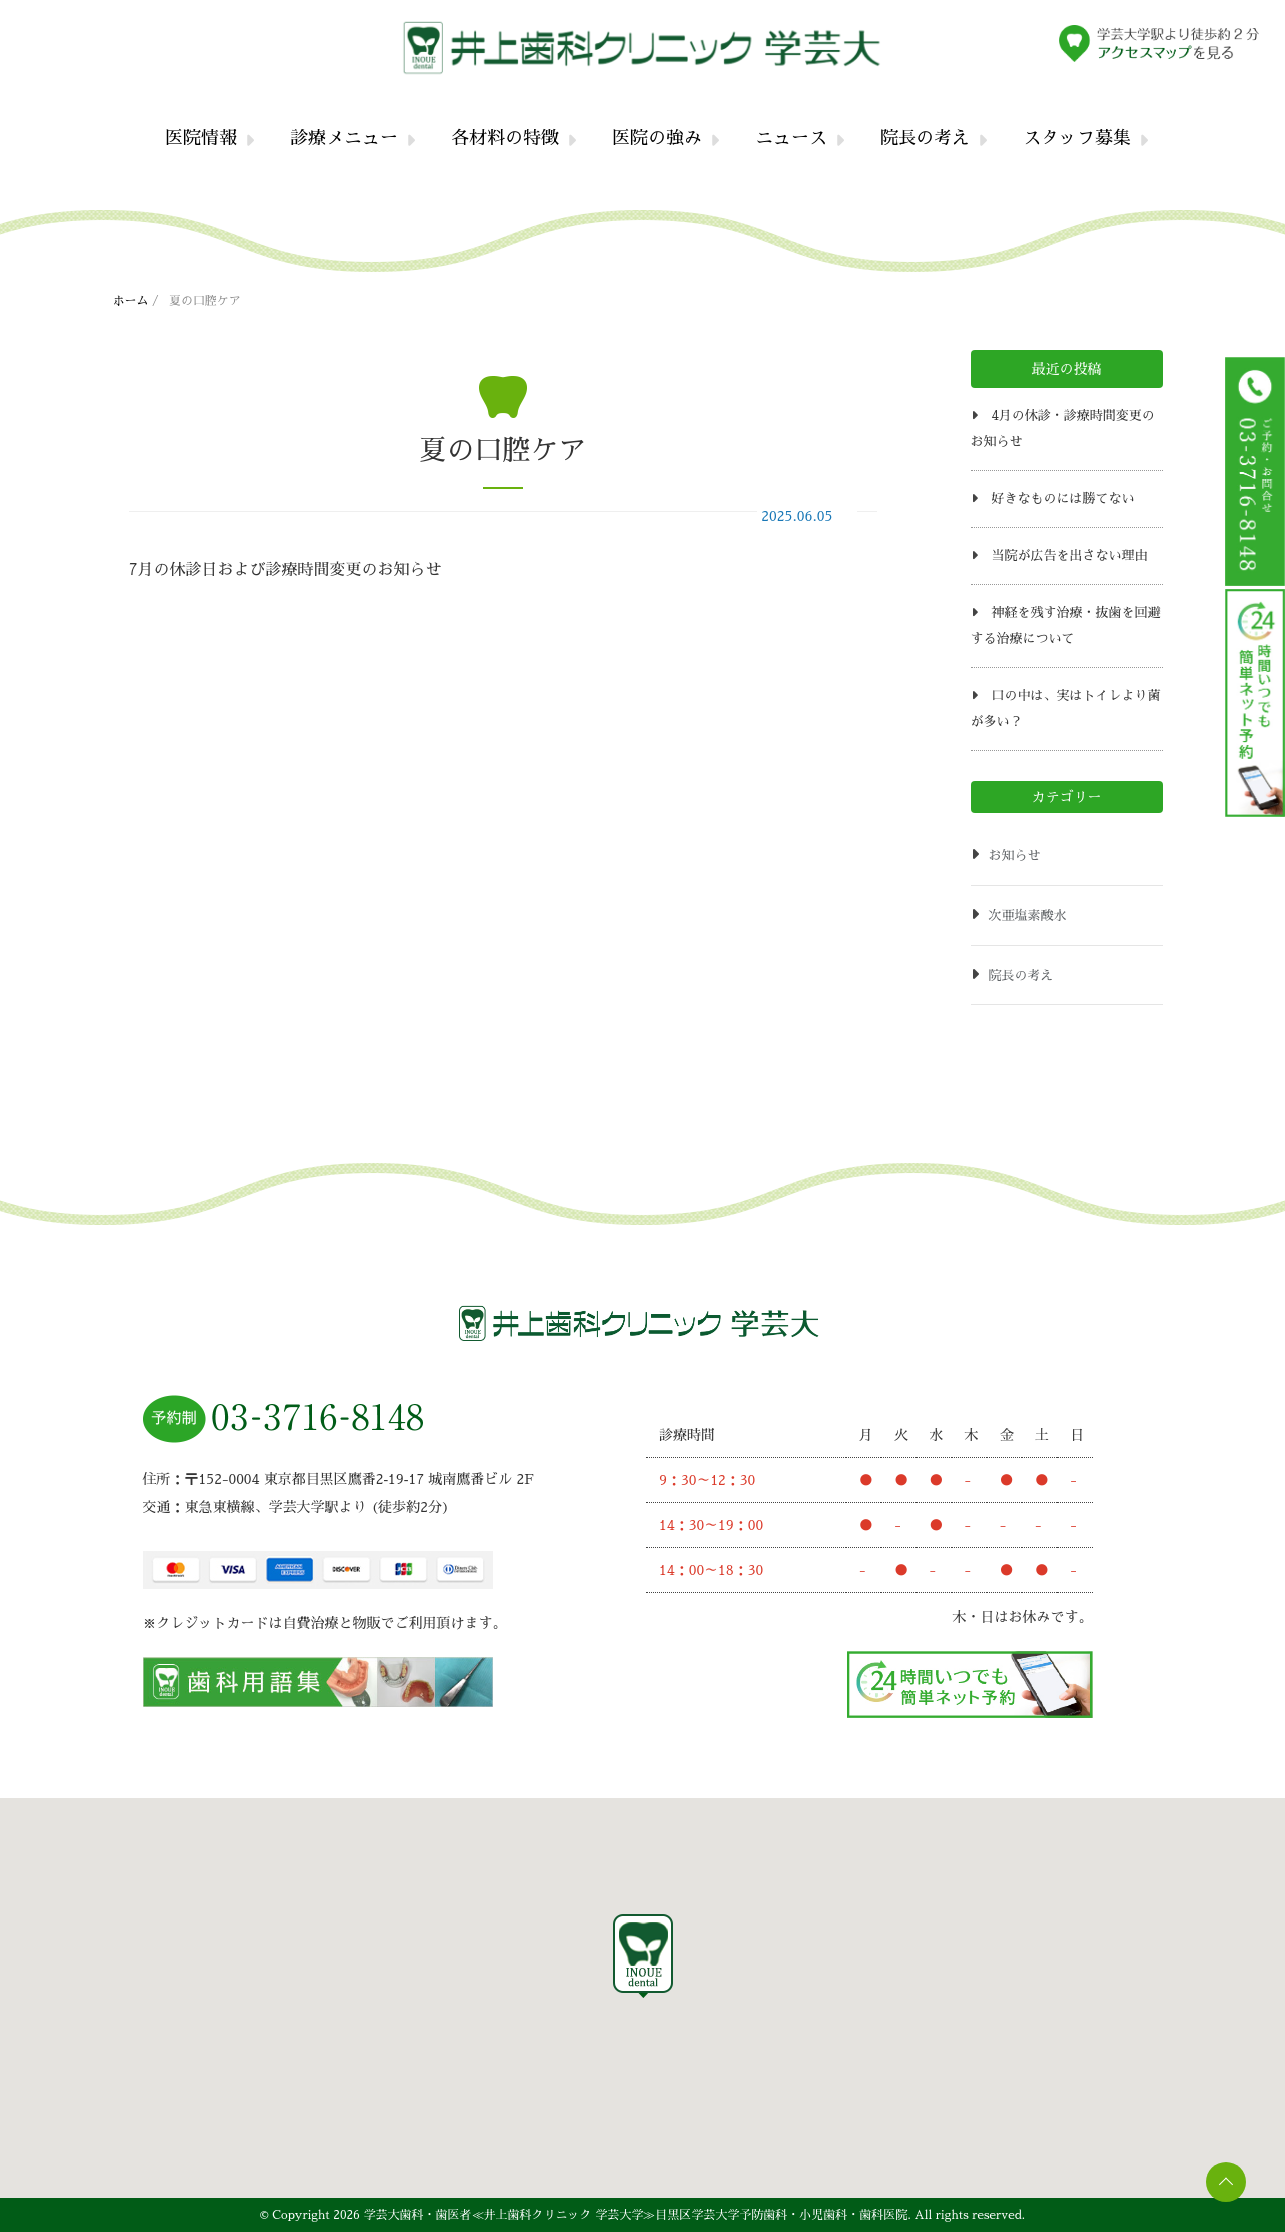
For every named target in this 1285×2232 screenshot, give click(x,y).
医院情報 (201, 138)
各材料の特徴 (505, 138)
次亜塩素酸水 (1028, 915)
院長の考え (925, 138)
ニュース (791, 138)
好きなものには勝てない (1062, 498)
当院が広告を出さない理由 (1069, 555)
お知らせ (1015, 855)
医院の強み (657, 138)
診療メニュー (344, 138)
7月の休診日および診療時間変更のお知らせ (285, 570)
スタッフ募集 (1077, 138)
